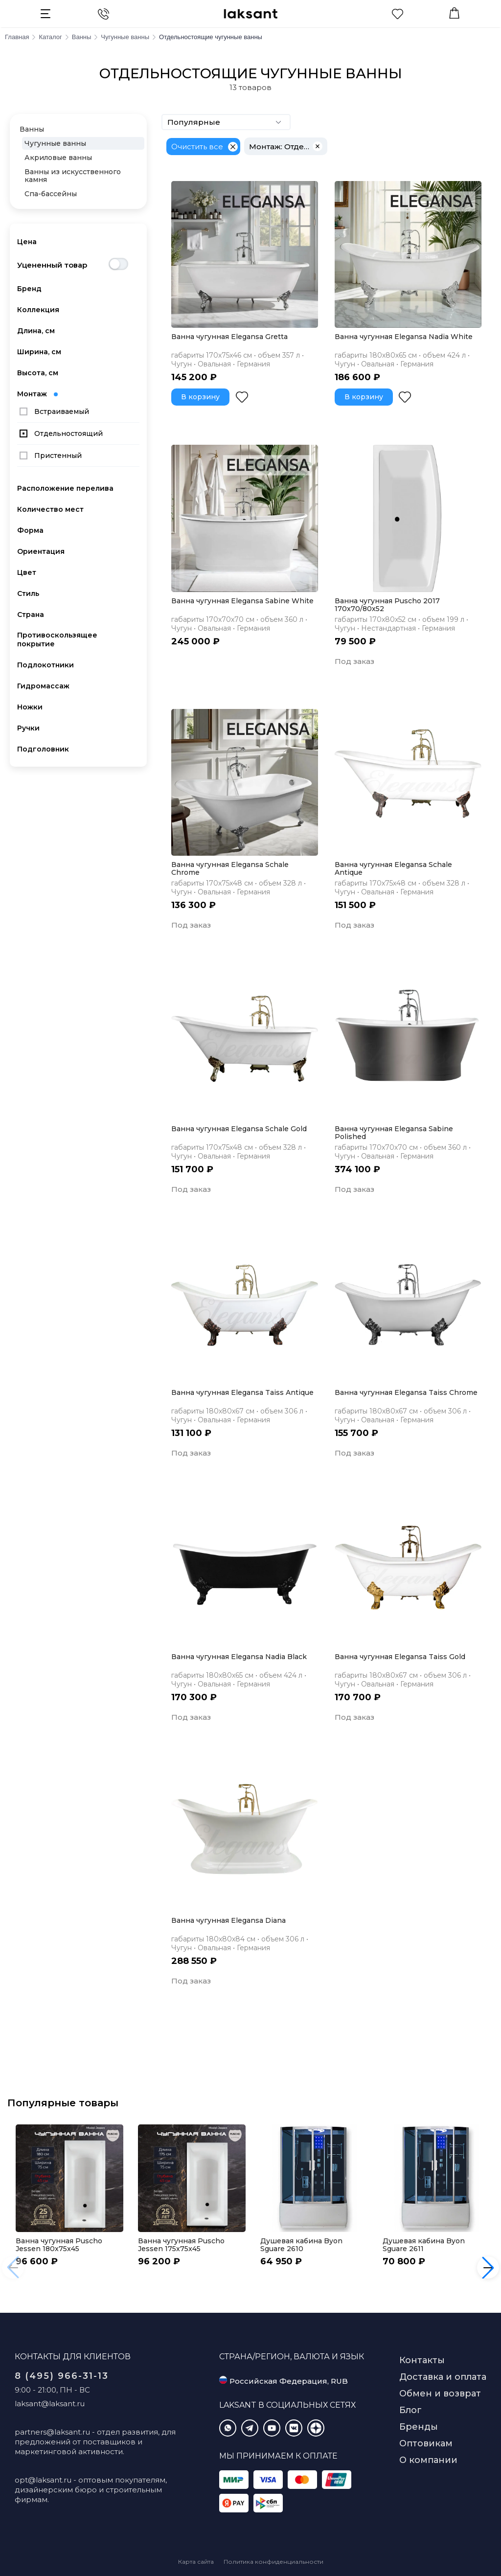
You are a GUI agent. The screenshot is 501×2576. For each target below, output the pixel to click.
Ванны (32, 129)
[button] (488, 2268)
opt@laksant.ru (43, 2480)
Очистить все (197, 146)
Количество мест (50, 509)
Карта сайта (196, 2561)
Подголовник (43, 749)
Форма (30, 530)
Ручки (28, 728)
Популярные (226, 122)
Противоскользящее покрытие (57, 639)
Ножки (30, 707)
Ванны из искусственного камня (72, 175)
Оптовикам (426, 2443)
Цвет (26, 572)
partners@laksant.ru (52, 2432)
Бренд (29, 288)
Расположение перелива (65, 488)
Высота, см (37, 372)
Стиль (28, 593)
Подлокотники (45, 665)
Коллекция (38, 309)
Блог (410, 2410)
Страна (30, 614)
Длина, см (36, 330)
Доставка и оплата (442, 2376)
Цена (27, 241)
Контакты (422, 2360)
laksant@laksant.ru (50, 2403)
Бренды (418, 2426)
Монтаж (37, 393)
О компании (428, 2460)
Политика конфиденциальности (273, 2561)
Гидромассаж (43, 686)
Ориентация (41, 551)
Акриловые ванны (58, 157)
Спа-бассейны (50, 193)
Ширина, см (39, 351)
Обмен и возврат (440, 2393)
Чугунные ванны (55, 143)
